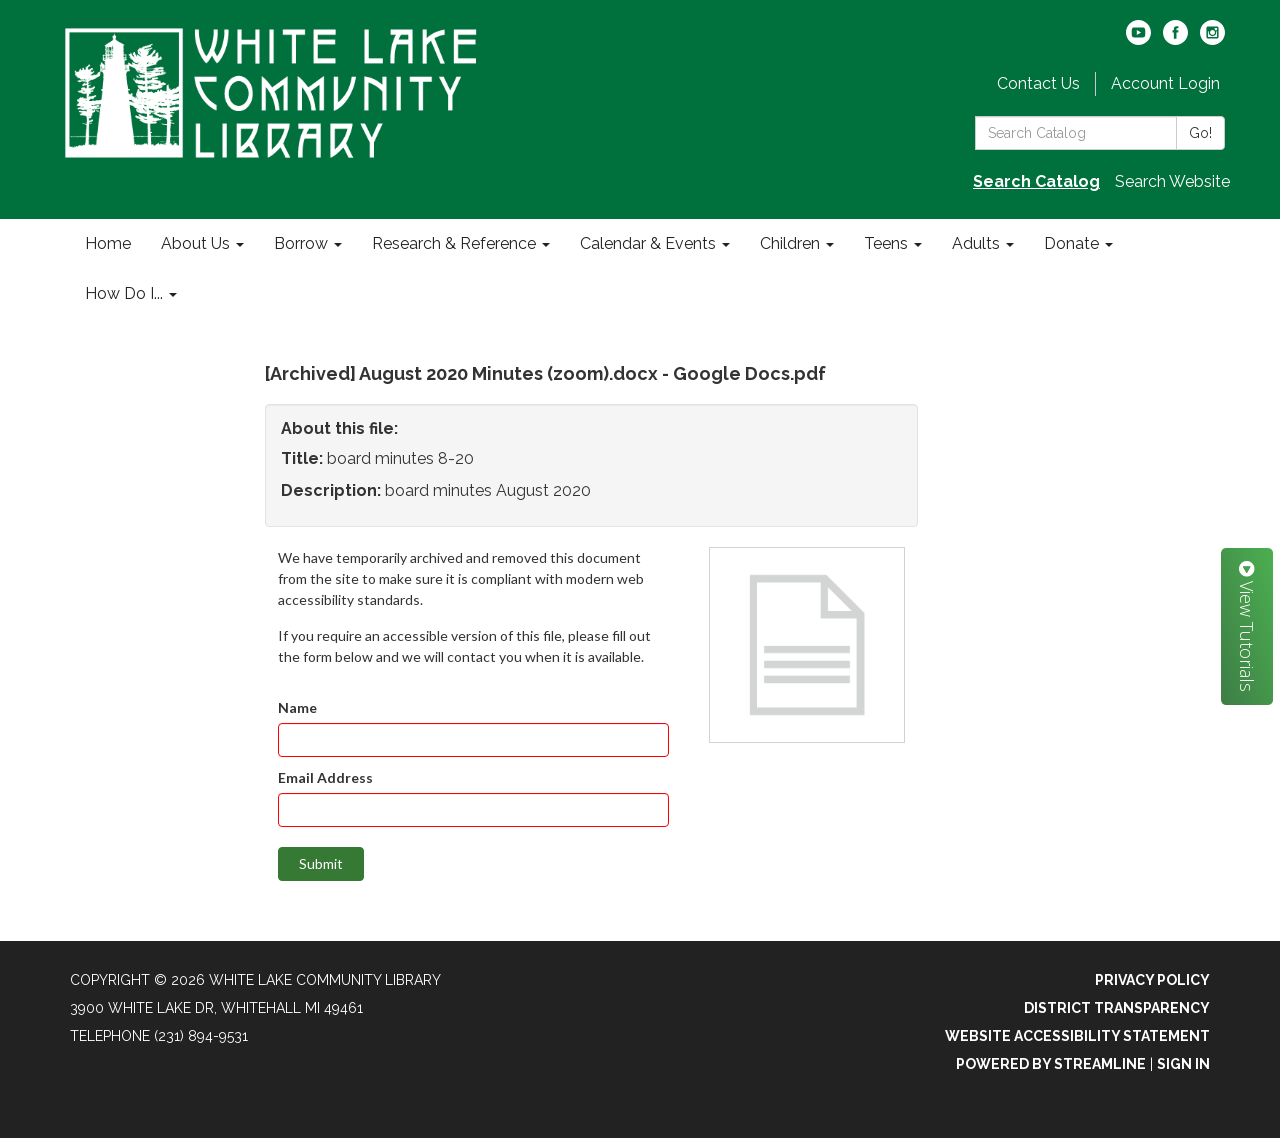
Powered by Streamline (1051, 1064)
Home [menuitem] (108, 243)
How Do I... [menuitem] (124, 293)
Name (297, 707)
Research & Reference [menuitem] (454, 243)
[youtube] (1138, 39)
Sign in (1183, 1064)
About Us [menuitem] (195, 243)
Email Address (325, 777)
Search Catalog (1036, 181)
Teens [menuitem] (886, 243)
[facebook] (1175, 39)
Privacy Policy (1152, 980)
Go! (1200, 133)
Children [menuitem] (790, 243)
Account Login (1165, 83)
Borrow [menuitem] (301, 243)
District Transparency (1117, 1008)
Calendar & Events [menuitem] (648, 243)
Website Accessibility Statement (1077, 1036)
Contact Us (1038, 83)
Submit (321, 863)
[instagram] (1212, 39)
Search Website (1172, 181)
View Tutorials (1247, 626)
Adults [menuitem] (976, 243)
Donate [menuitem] (1071, 243)
